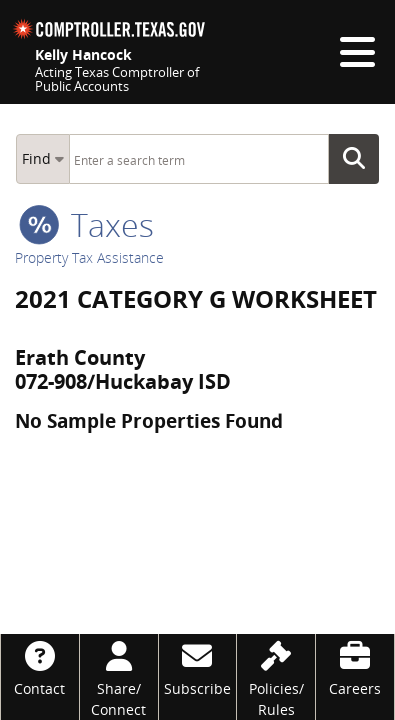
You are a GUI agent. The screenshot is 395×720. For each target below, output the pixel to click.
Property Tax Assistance (89, 257)
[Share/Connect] (119, 677)
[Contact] (40, 666)
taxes (86, 224)
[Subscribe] (198, 666)
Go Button (360, 159)
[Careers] (355, 666)
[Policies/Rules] (276, 677)
